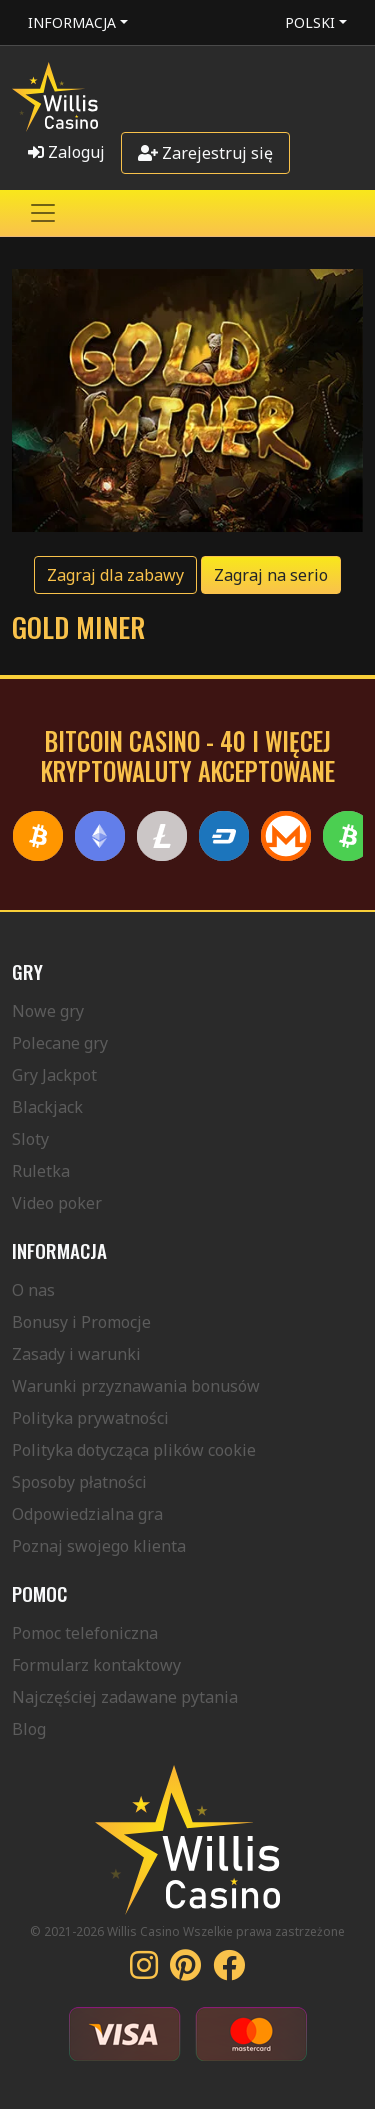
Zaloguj (66, 152)
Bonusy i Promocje (81, 1322)
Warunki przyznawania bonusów (136, 1386)
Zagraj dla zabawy (115, 575)
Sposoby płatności (79, 1482)
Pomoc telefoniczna (85, 1633)
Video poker (57, 1203)
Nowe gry (48, 1011)
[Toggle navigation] (43, 213)
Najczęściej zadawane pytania (125, 1697)
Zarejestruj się (205, 153)
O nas (33, 1290)
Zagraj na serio (271, 575)
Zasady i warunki (76, 1354)
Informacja (72, 22)
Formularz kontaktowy (96, 1665)
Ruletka (41, 1171)
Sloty (30, 1139)
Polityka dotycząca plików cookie (134, 1450)
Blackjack (47, 1107)
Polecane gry (60, 1043)
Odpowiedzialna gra (87, 1514)
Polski (310, 22)
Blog (29, 1729)
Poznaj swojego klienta (99, 1546)
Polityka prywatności (90, 1418)
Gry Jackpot (54, 1075)
